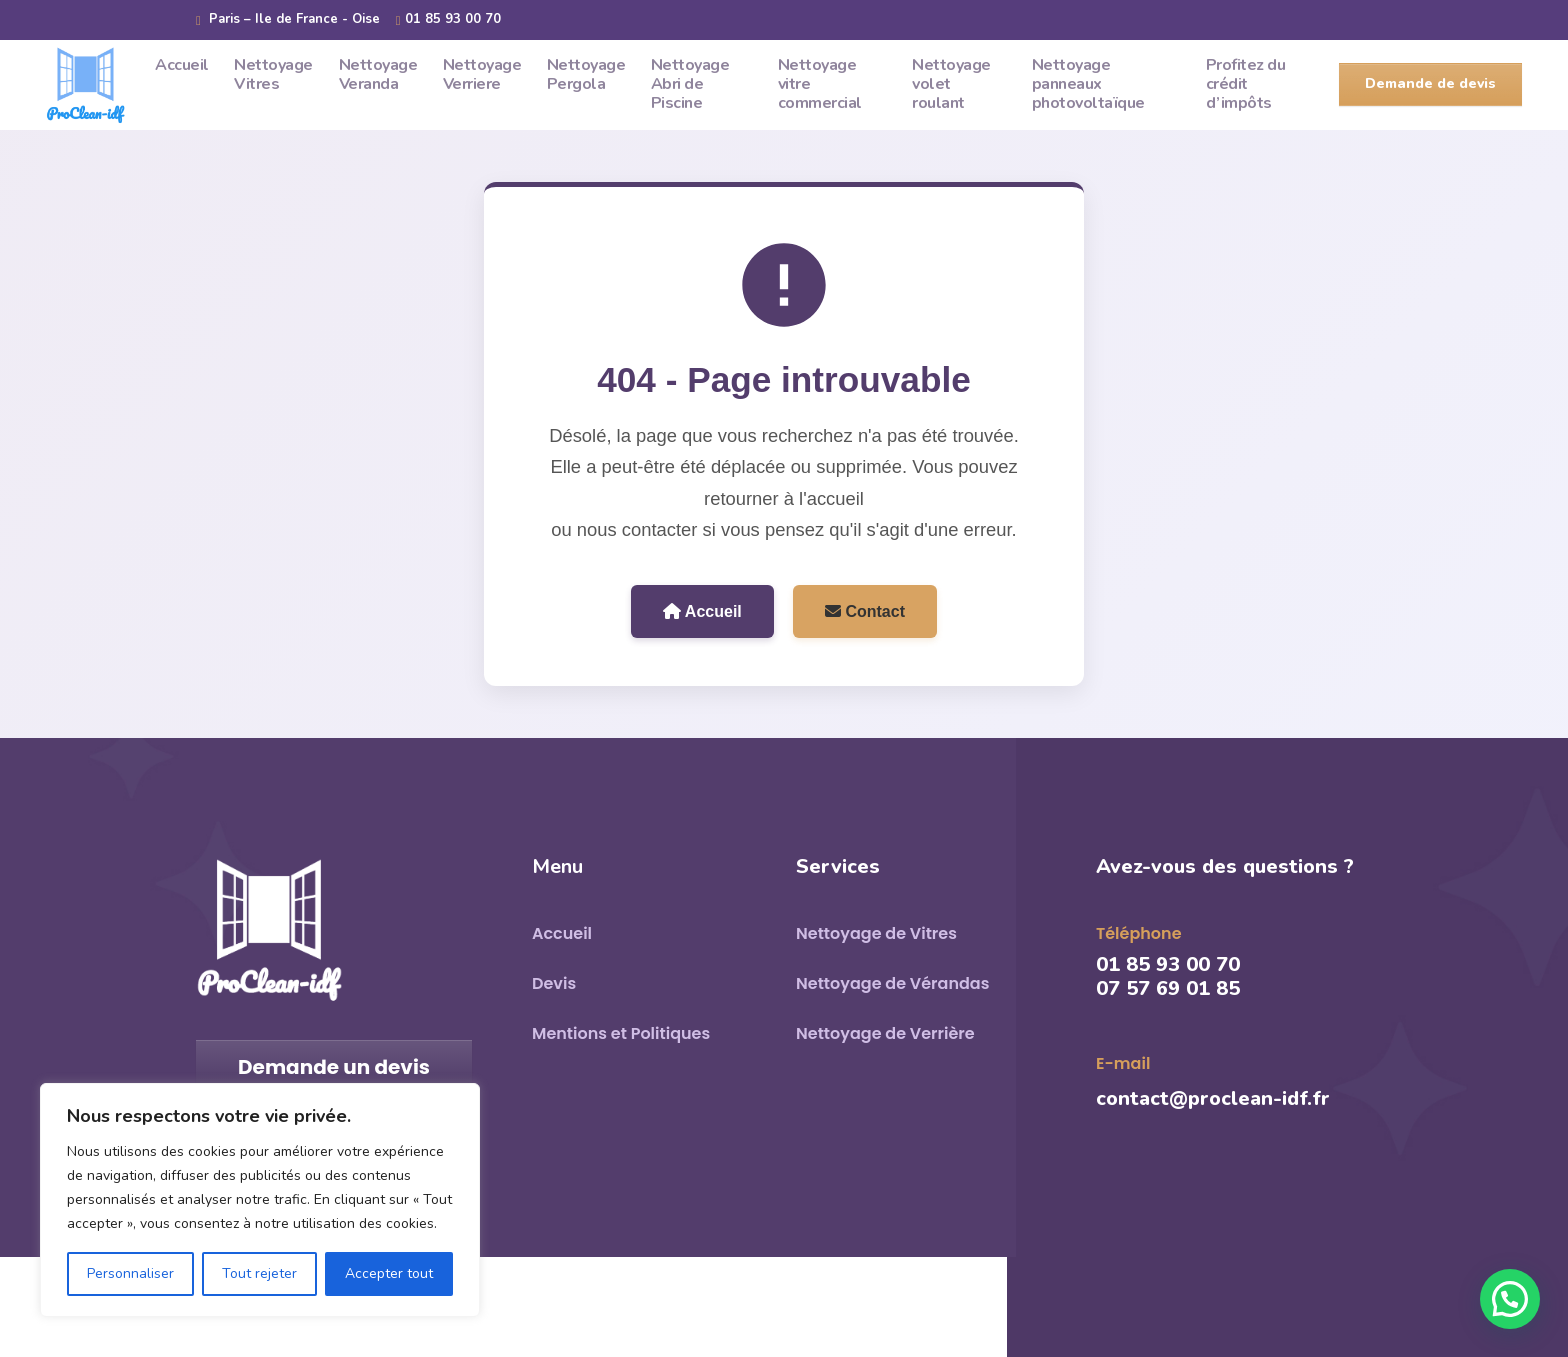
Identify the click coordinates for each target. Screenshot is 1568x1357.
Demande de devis (1430, 83)
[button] (1510, 1299)
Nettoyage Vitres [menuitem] (273, 74)
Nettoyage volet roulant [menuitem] (951, 84)
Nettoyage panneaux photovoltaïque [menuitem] (1088, 84)
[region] (260, 1200)
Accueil (702, 611)
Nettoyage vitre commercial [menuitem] (820, 84)
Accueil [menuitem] (182, 65)
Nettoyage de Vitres (876, 933)
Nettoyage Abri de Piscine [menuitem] (690, 84)
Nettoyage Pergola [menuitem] (586, 74)
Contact (865, 611)
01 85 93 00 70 (448, 20)
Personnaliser (130, 1273)
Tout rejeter (259, 1273)
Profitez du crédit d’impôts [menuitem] (1246, 84)
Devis (554, 983)
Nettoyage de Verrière (885, 1033)
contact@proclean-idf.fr (1213, 1098)
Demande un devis (334, 1067)
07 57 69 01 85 (1168, 988)
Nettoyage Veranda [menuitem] (378, 74)
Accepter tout (389, 1273)
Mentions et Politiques (621, 1033)
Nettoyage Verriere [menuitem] (482, 74)
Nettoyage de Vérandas (892, 983)
